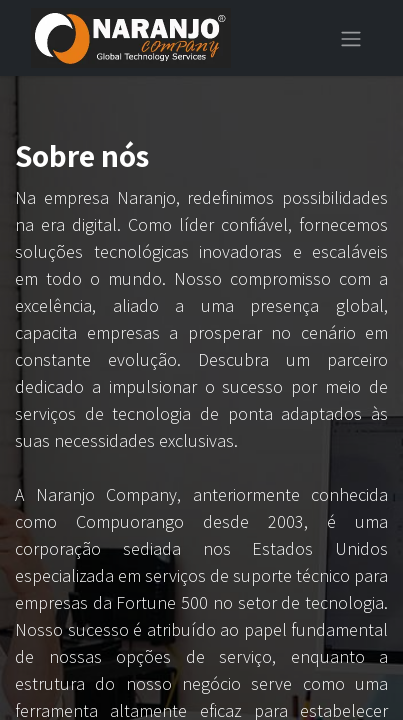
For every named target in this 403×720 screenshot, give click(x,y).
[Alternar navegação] (351, 38)
